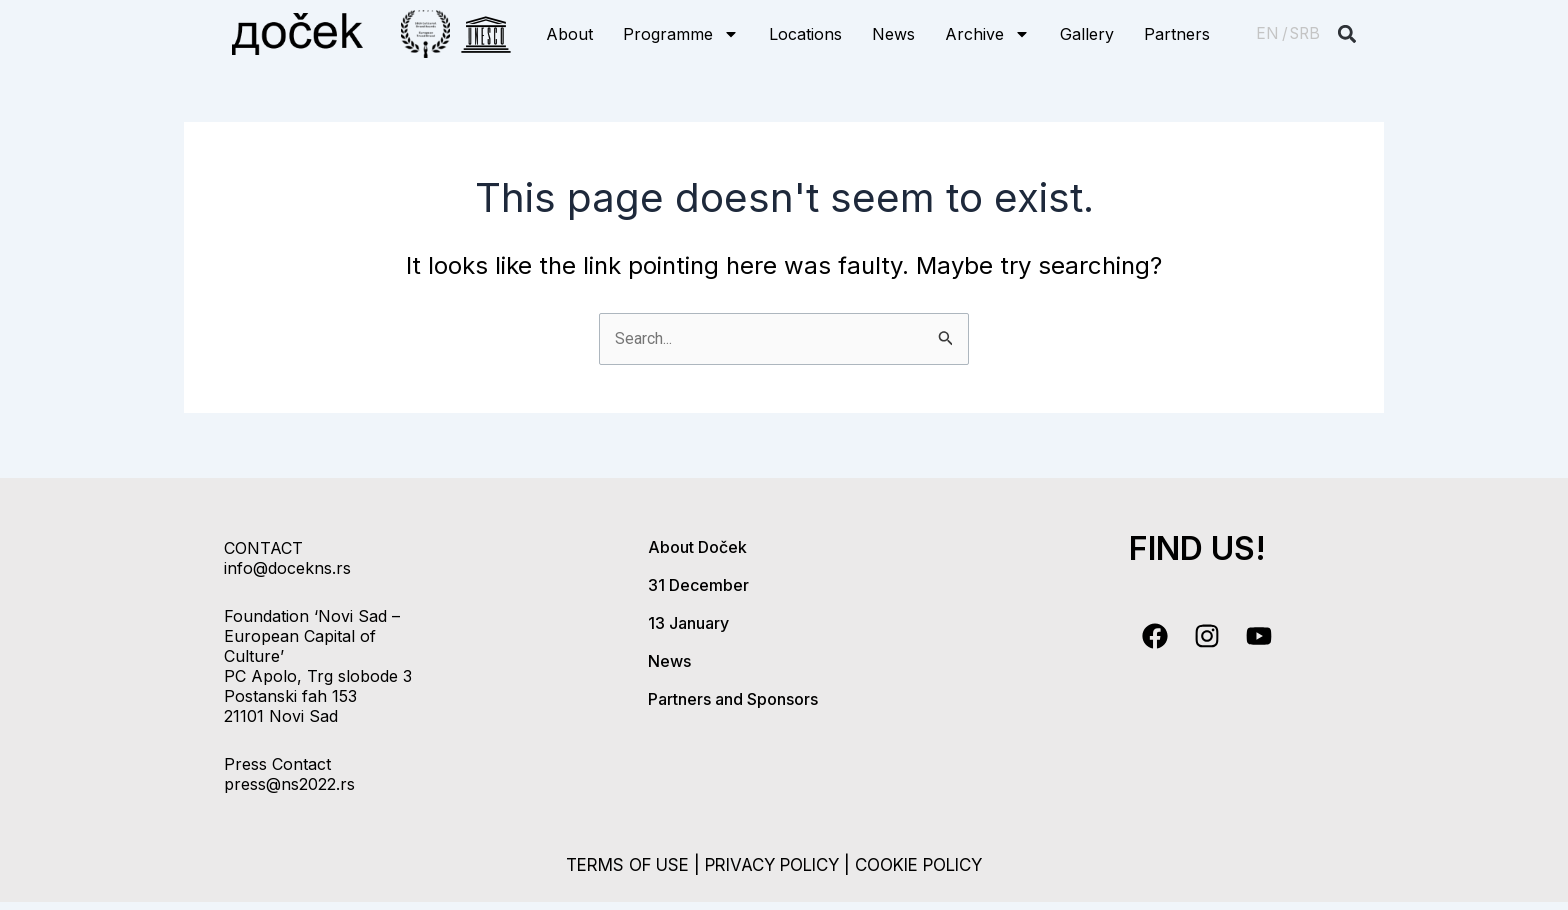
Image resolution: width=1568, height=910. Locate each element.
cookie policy (931, 864)
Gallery (1087, 34)
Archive (987, 34)
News (893, 34)
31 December (698, 585)
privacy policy (770, 864)
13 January (688, 623)
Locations (805, 34)
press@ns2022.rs (289, 784)
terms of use (613, 864)
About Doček (697, 547)
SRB (1305, 33)
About (569, 34)
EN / (1272, 33)
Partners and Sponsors (733, 699)
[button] (1347, 34)
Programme (681, 34)
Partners (1177, 34)
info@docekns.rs (287, 568)
